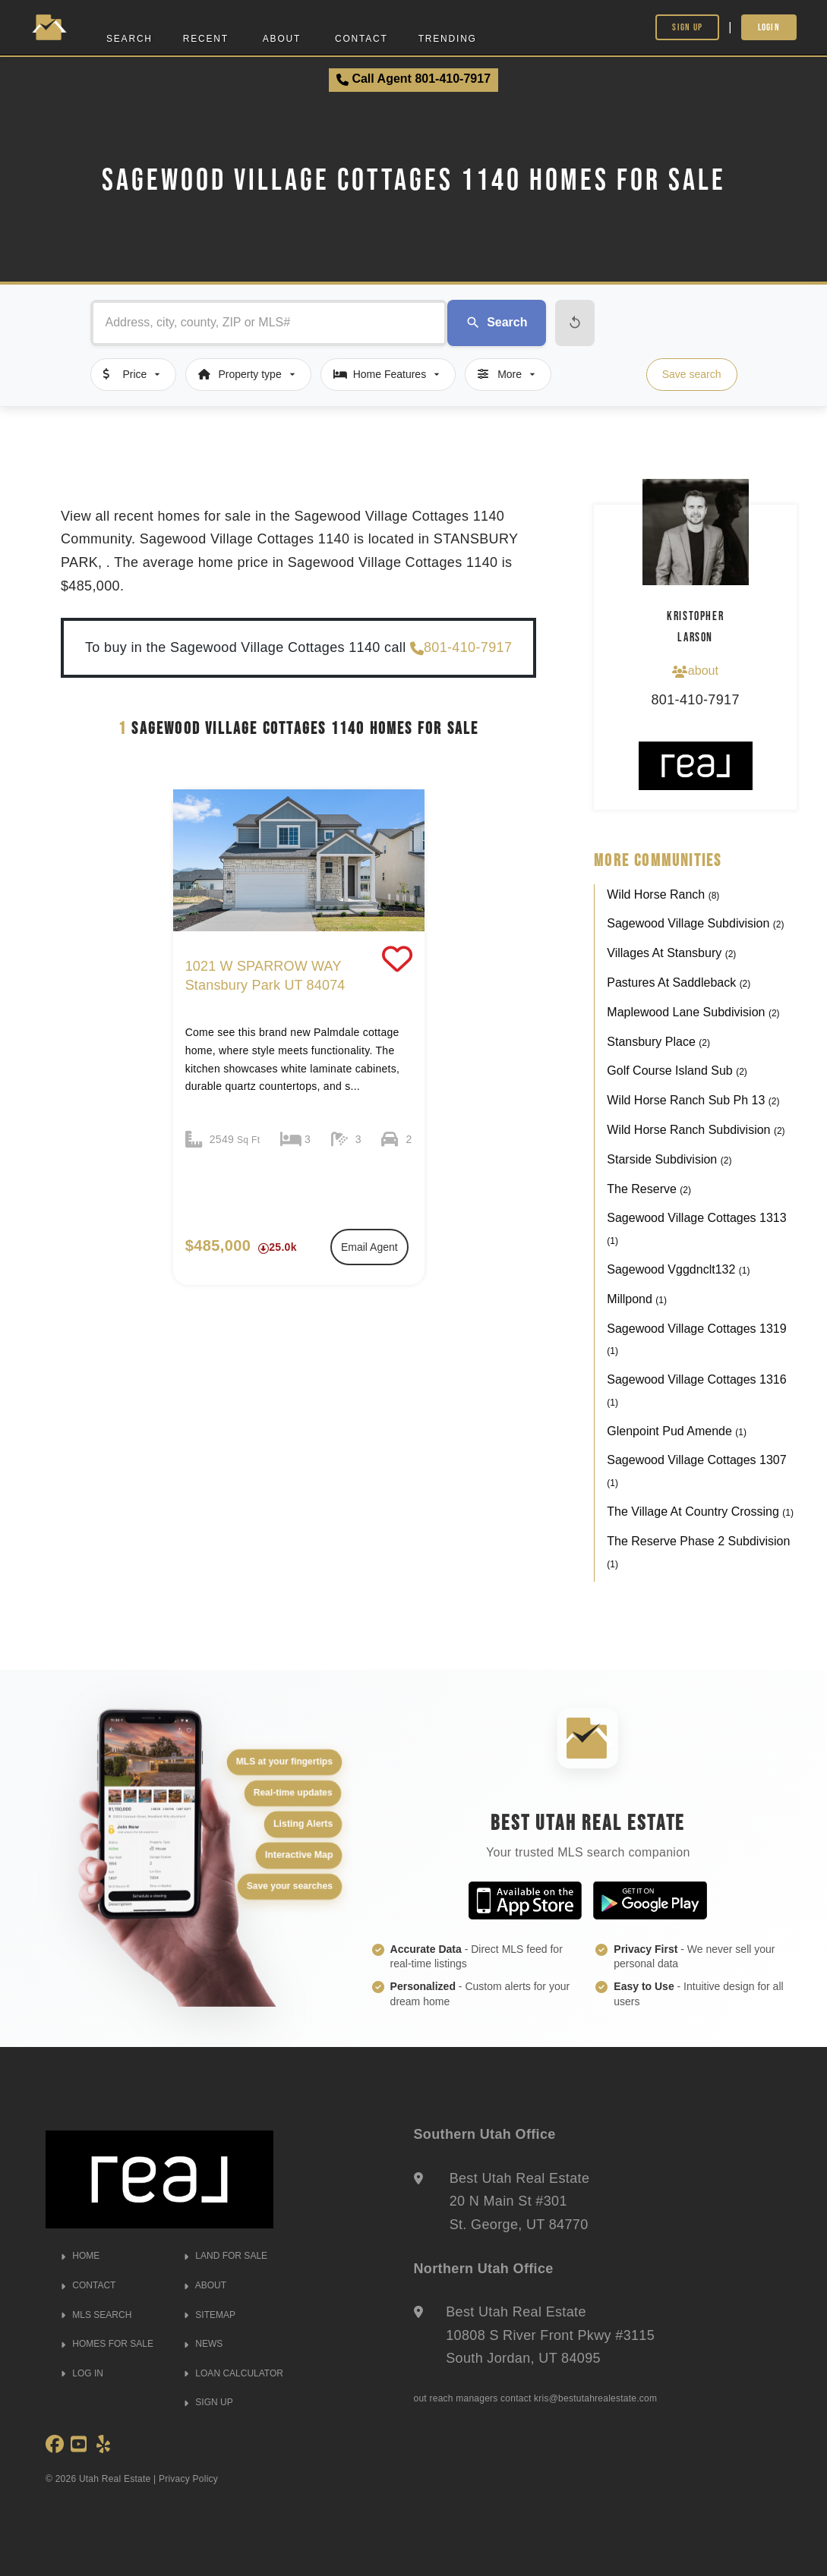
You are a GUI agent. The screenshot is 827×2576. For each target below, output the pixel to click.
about (695, 671)
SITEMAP (209, 2315)
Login (769, 27)
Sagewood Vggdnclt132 (678, 1269)
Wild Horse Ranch (663, 894)
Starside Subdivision (669, 1159)
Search (129, 38)
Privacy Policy (188, 2479)
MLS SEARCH (96, 2315)
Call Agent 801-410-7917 (413, 79)
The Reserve (649, 1189)
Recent (206, 38)
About (282, 38)
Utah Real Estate (115, 2479)
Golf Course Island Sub (677, 1070)
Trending (447, 38)
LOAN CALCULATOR (233, 2373)
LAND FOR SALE (225, 2255)
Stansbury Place (658, 1041)
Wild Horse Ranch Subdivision (695, 1129)
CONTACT (88, 2285)
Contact (361, 38)
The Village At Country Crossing (700, 1511)
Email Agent (369, 1247)
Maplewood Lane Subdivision (693, 1012)
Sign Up (687, 27)
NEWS (203, 2343)
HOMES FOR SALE (107, 2343)
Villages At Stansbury (671, 952)
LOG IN (82, 2373)
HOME (80, 2255)
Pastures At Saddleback (678, 982)
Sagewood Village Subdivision (695, 923)
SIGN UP (208, 2402)
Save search (691, 374)
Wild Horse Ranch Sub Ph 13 (693, 1100)
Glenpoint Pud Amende (677, 1431)
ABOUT (205, 2285)
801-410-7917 (461, 648)
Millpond (637, 1299)
